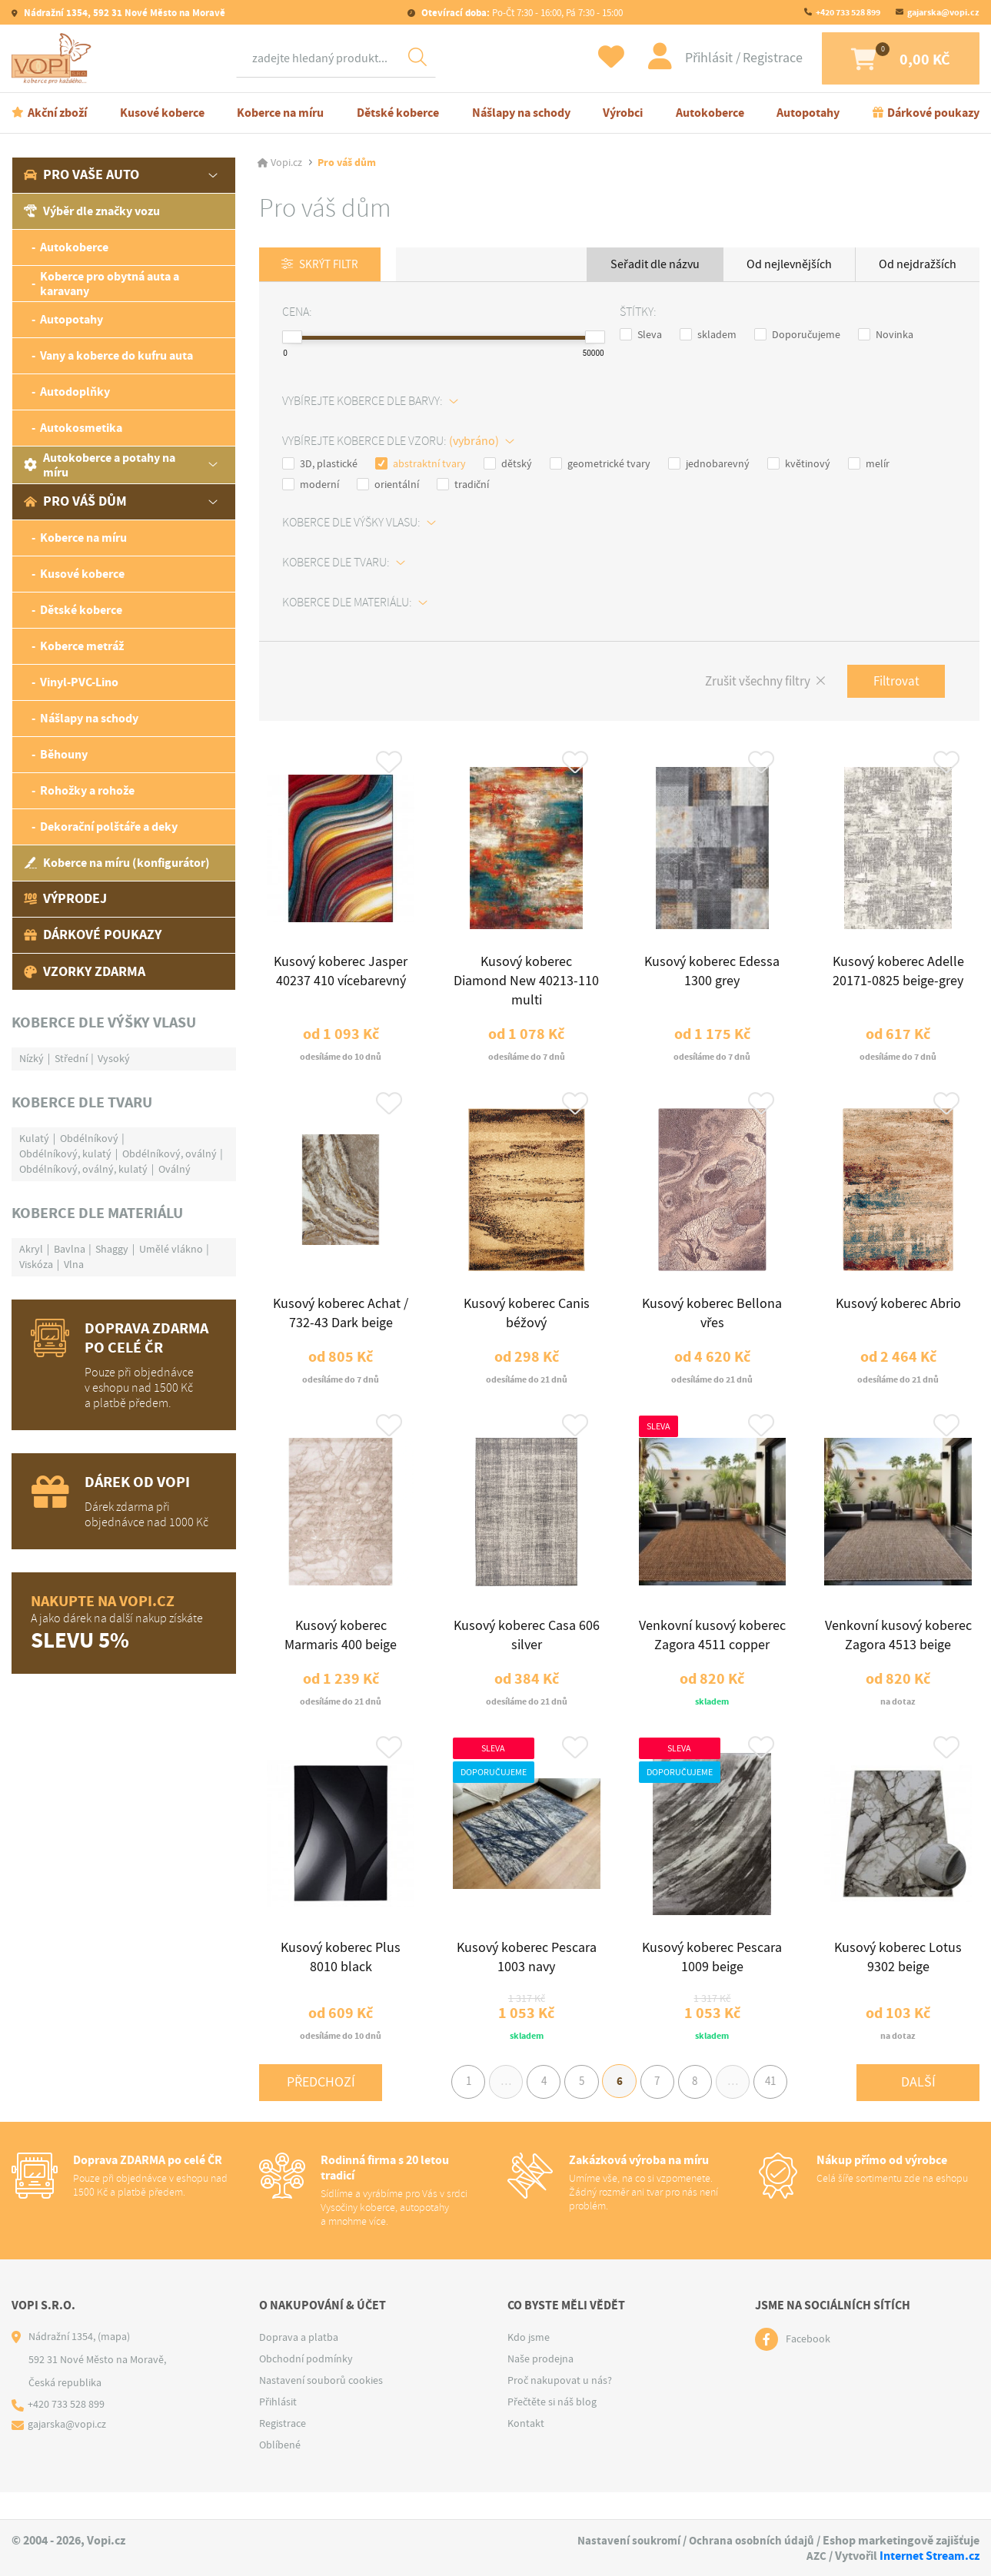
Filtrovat (894, 684)
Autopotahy (808, 114)
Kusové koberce (162, 114)
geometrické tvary (600, 466)
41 (783, 2108)
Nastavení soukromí (624, 2541)
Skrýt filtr (332, 266)
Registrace (757, 59)
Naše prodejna (540, 2386)
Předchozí (321, 2107)
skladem (708, 336)
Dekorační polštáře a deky (109, 829)
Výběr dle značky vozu (92, 213)
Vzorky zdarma (84, 973)
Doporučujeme (797, 336)
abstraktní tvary (420, 466)
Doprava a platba (298, 2365)
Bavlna (69, 1250)
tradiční (463, 486)
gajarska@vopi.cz (943, 12)
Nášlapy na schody (521, 114)
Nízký (31, 1060)
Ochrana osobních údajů (750, 2541)
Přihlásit (695, 59)
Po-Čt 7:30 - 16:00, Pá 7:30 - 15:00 (521, 12)
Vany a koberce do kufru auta (116, 358)
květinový (798, 466)
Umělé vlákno (171, 1250)
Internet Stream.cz (929, 2556)
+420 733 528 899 (848, 12)
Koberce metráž (82, 648)
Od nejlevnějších (789, 266)
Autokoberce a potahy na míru (99, 466)
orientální (388, 486)
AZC (816, 2556)
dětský (508, 466)
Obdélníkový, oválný (169, 1155)
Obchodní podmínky (306, 2386)
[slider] (292, 340)
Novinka (885, 336)
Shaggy (111, 1250)
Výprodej (65, 900)
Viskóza (36, 1266)
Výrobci (623, 114)
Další (918, 2107)
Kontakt (525, 2451)
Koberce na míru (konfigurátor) (117, 865)
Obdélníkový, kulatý (65, 1155)
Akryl (31, 1250)
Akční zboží (57, 114)
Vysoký (114, 1060)
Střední (71, 1060)
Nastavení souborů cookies (321, 2408)
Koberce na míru (280, 114)
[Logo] (54, 59)
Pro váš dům (75, 503)
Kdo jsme (528, 2365)
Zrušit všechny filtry (748, 685)
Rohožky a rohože (87, 793)
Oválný (174, 1170)
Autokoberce (710, 114)
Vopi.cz (286, 164)
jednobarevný (709, 466)
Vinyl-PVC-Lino (79, 684)
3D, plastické (319, 466)
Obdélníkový (89, 1140)
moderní (310, 486)
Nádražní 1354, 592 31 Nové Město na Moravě (123, 12)
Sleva (641, 336)
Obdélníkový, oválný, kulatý (83, 1170)
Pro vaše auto (81, 177)
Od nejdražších (917, 266)
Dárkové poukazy (933, 114)
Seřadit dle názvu (655, 266)
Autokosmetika (81, 430)
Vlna (74, 1266)
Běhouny (64, 757)
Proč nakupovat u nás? (559, 2408)
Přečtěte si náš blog (552, 2429)
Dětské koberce (398, 114)
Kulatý (34, 1140)
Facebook (808, 2367)
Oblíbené (280, 2472)
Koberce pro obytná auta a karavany (109, 285)
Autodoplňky (75, 394)
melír (869, 466)
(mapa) (114, 2364)
